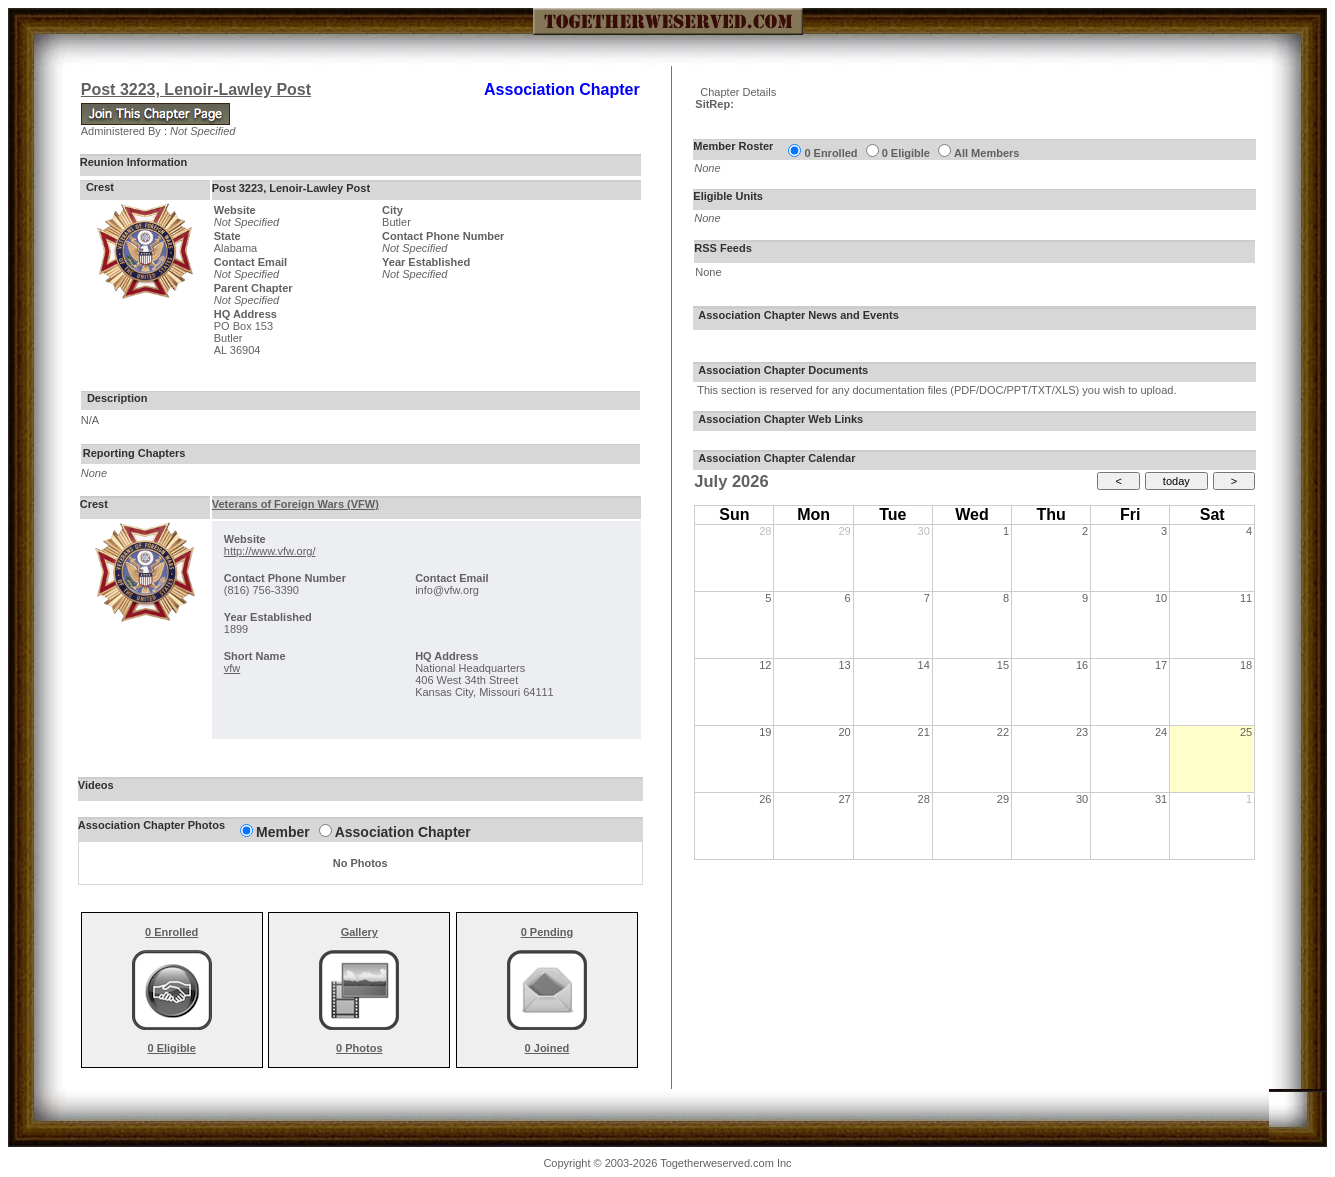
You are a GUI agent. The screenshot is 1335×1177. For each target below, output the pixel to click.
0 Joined (547, 1048)
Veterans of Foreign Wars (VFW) (295, 504)
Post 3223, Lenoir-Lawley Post (196, 89)
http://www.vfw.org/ (270, 551)
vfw (232, 668)
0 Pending (547, 932)
